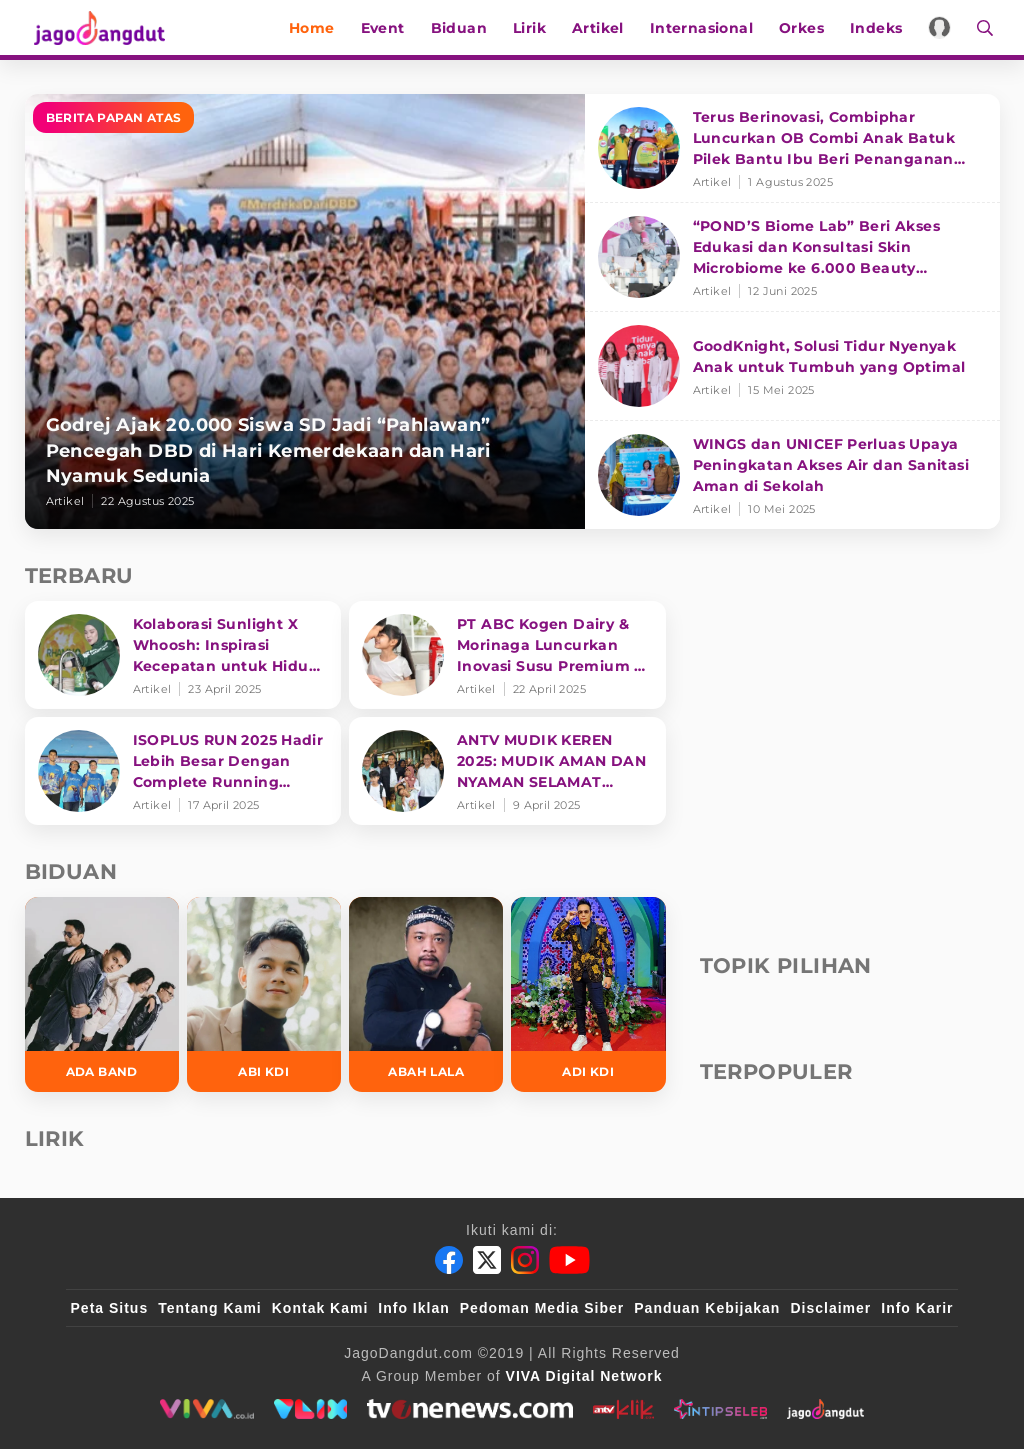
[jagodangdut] (825, 1409)
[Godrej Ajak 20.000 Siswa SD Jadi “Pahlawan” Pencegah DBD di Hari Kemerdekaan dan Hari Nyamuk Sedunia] (305, 311)
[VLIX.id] (311, 1409)
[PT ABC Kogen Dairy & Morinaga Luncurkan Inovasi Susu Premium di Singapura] (507, 655)
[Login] (946, 27)
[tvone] (469, 1409)
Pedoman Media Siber (542, 1308)
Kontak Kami (320, 1308)
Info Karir (917, 1308)
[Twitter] (487, 1260)
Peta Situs (110, 1308)
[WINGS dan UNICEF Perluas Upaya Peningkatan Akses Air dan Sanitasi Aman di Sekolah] (792, 475)
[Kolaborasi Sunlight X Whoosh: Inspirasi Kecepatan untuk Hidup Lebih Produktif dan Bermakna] (183, 655)
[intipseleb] (720, 1409)
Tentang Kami (210, 1308)
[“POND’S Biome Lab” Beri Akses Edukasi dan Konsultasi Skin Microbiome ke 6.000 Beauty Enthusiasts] (792, 257)
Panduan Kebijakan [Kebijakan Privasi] (707, 1308)
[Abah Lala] (426, 994)
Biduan (465, 28)
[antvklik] (623, 1409)
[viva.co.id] (206, 1409)
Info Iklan (413, 1308)
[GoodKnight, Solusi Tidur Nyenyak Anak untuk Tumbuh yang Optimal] (792, 366)
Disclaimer (830, 1308)
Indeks (882, 28)
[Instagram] (525, 1260)
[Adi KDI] (588, 994)
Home (318, 28)
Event (389, 28)
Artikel (604, 28)
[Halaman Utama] (97, 27)
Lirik (535, 28)
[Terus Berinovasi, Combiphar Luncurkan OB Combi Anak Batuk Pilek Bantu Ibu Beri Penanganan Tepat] (792, 148)
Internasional (707, 28)
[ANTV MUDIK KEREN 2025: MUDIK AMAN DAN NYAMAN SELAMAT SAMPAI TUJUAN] (507, 771)
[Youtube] (569, 1260)
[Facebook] (449, 1260)
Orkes (807, 28)
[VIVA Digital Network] (584, 1376)
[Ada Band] (102, 994)
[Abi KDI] (264, 994)
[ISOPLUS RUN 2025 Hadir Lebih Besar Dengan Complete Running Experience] (183, 771)
